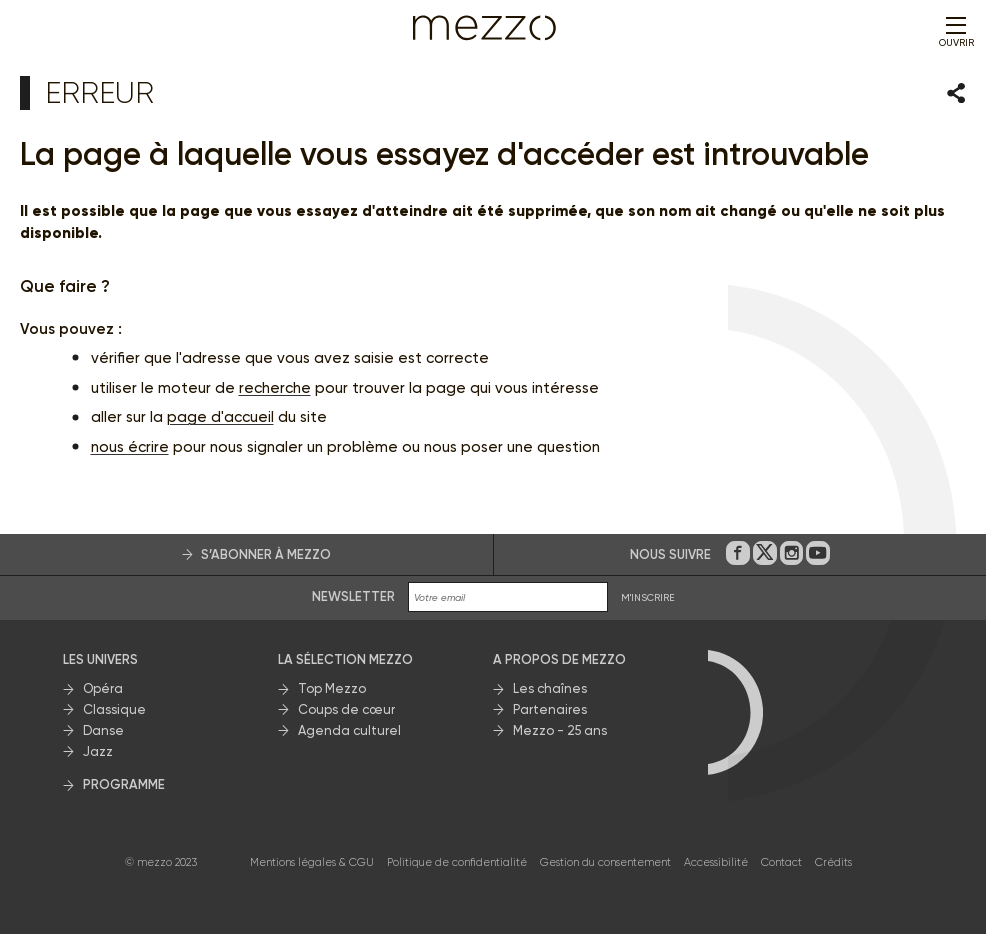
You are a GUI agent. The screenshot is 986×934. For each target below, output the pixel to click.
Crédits (833, 862)
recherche (275, 388)
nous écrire (130, 447)
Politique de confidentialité (457, 862)
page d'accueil (220, 417)
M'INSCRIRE (648, 597)
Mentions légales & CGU (312, 862)
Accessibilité (716, 862)
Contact (781, 862)
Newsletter (353, 596)
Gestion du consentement (605, 862)
